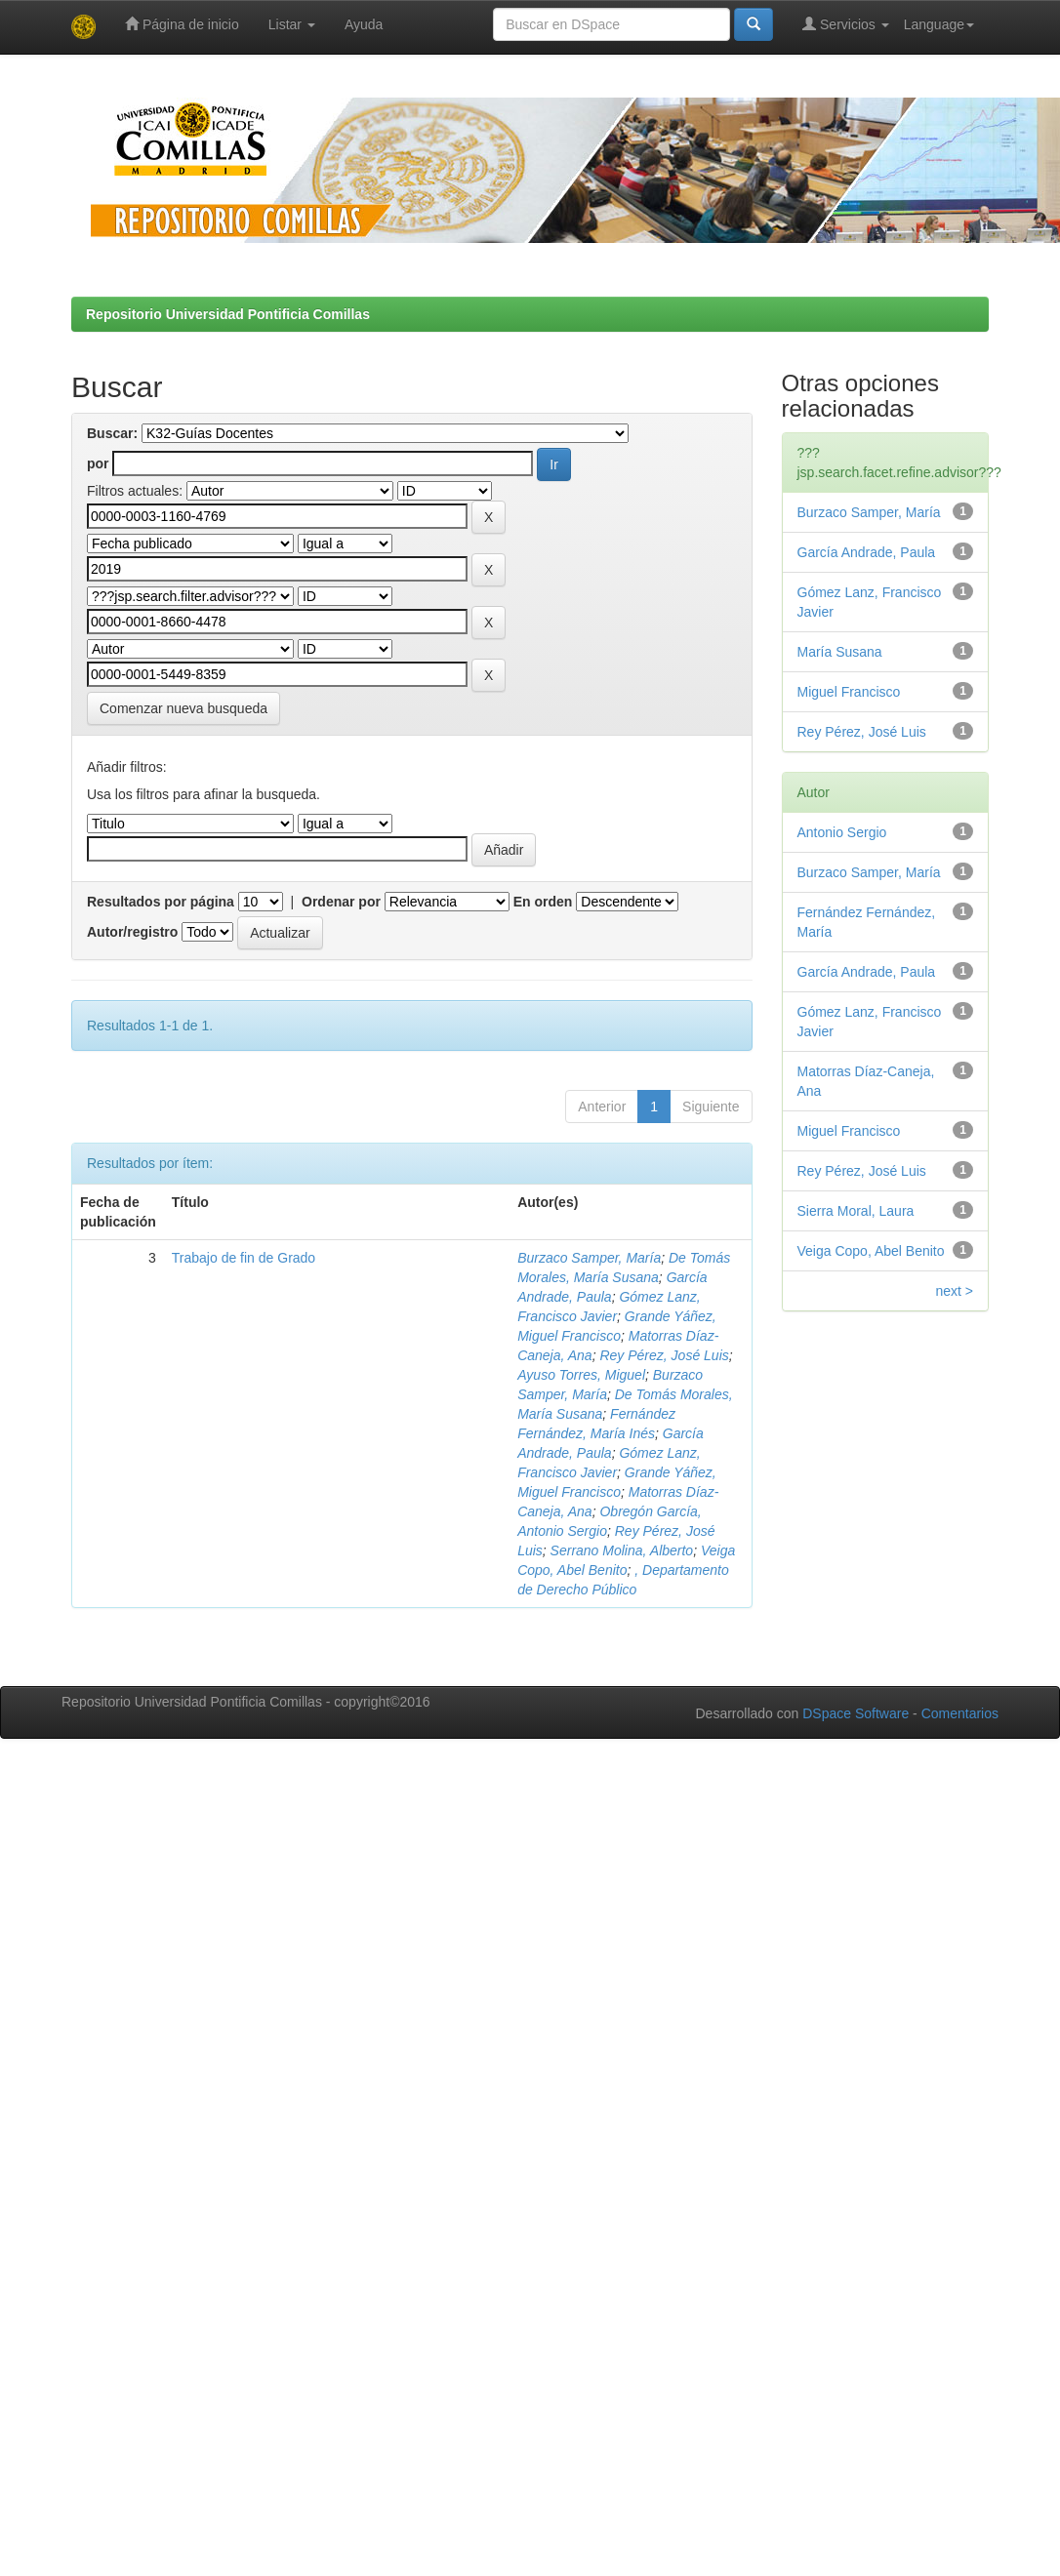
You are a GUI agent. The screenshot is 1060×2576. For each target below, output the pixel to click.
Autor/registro (132, 932)
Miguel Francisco (849, 692)
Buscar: (112, 433)
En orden (543, 901)
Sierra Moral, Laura (856, 1211)
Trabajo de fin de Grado (243, 1258)
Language (939, 24)
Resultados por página (160, 901)
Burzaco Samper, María (589, 1258)
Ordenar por (341, 901)
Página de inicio (182, 24)
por (98, 463)
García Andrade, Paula (866, 552)
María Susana (839, 652)
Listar (291, 24)
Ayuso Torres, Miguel (581, 1375)
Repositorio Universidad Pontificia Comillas (228, 314)
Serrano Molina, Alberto (622, 1550)
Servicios (845, 24)
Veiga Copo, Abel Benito (871, 1251)
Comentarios (960, 1713)
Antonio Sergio (842, 832)
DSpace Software (855, 1713)
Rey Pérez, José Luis (663, 1355)
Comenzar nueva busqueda (183, 708)
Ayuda (364, 24)
